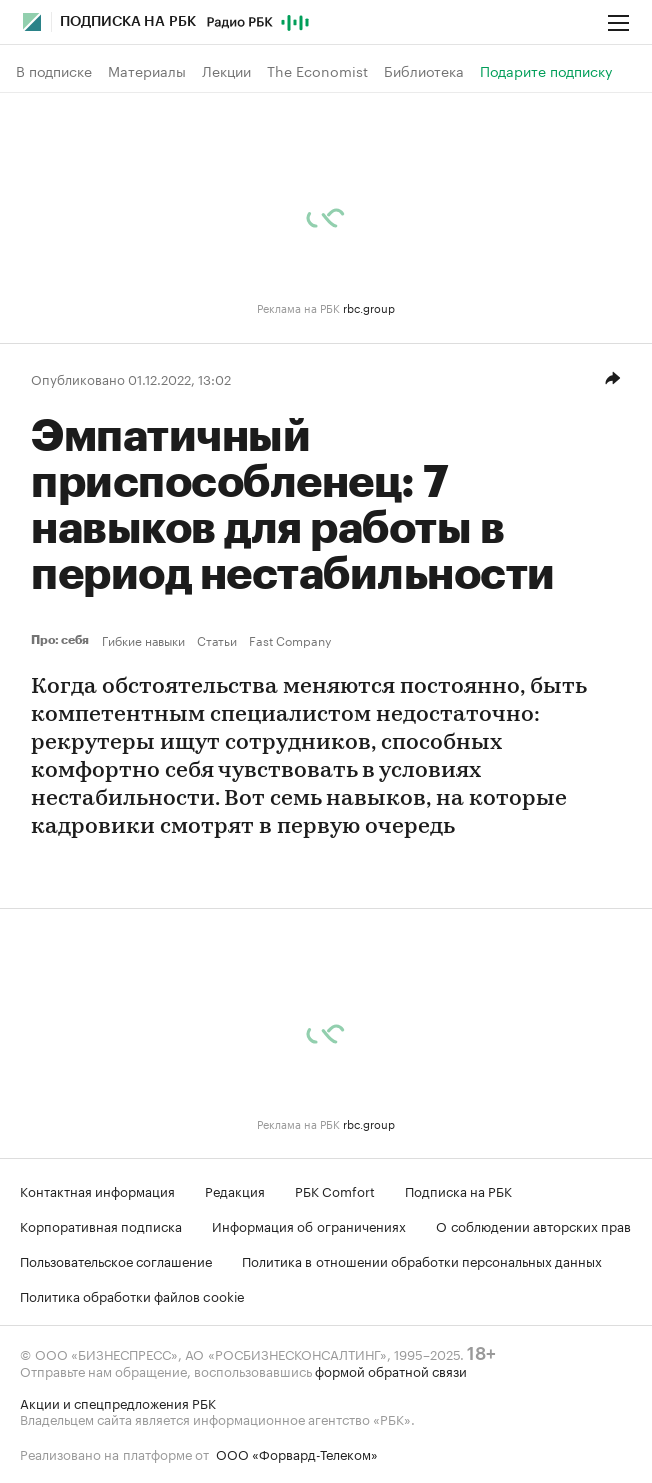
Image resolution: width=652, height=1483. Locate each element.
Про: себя (62, 640)
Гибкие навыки (143, 640)
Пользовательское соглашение (116, 1260)
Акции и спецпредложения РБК (118, 1402)
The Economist (317, 71)
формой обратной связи (391, 1370)
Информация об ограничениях (309, 1225)
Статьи (217, 640)
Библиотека (424, 71)
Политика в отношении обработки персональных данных (422, 1260)
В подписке (54, 71)
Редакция (235, 1190)
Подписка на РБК (458, 1190)
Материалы (147, 71)
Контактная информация (97, 1190)
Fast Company (290, 640)
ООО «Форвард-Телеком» (297, 1453)
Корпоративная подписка (101, 1225)
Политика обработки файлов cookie (132, 1295)
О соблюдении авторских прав (533, 1225)
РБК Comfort (335, 1190)
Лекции (226, 71)
